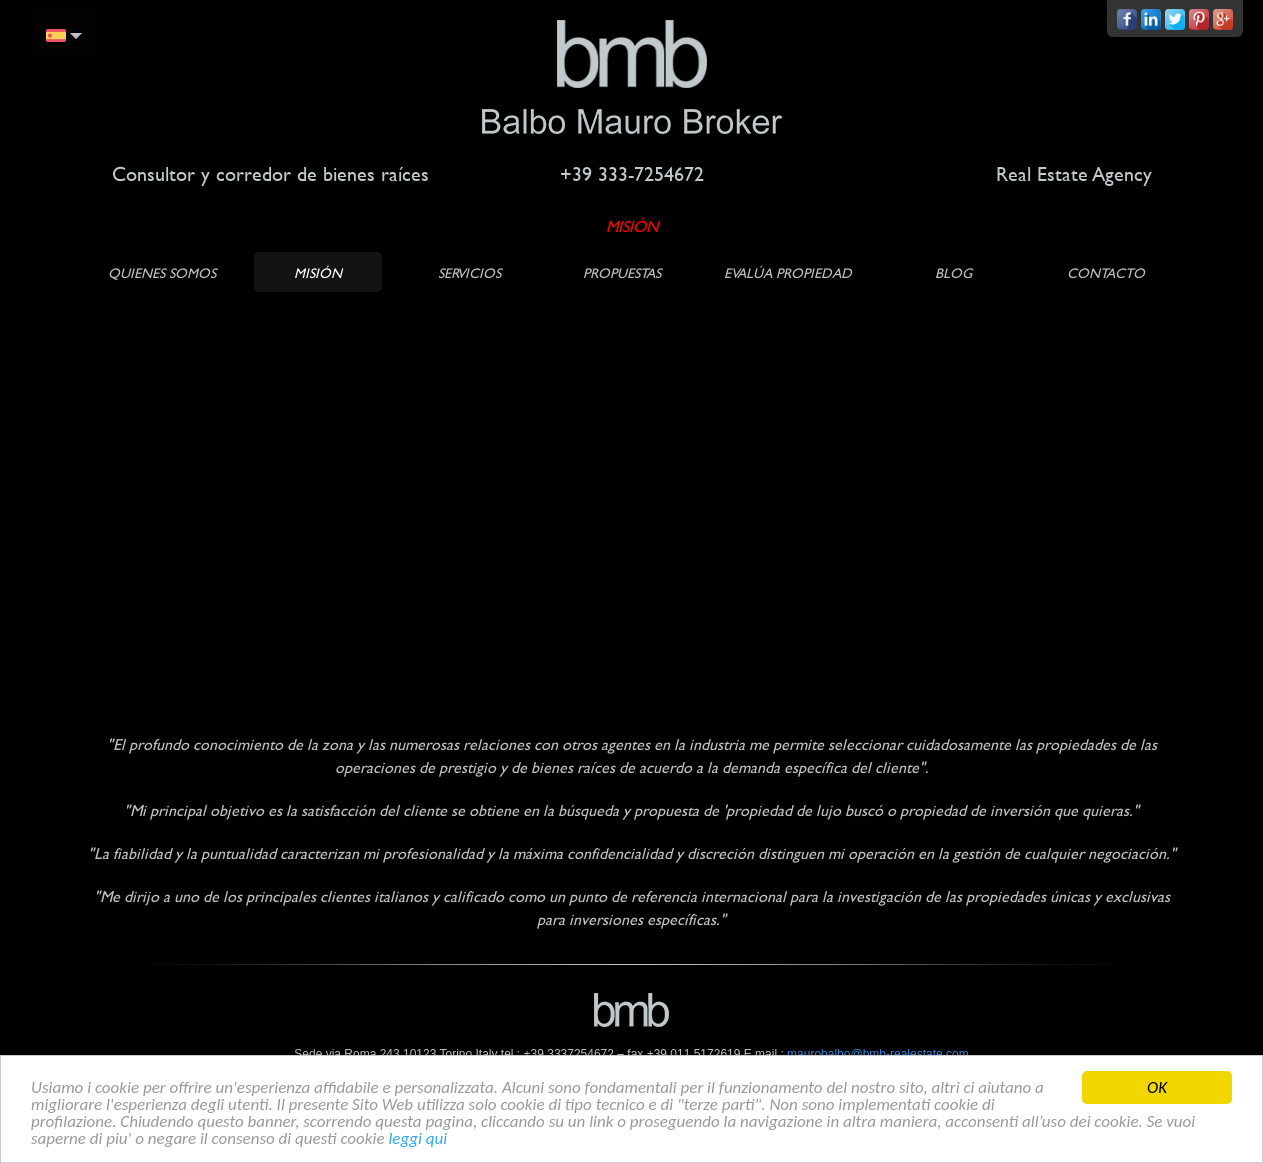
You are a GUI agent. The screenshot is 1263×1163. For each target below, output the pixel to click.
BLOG (953, 272)
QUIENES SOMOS (162, 272)
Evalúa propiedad (788, 272)
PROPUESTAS (622, 272)
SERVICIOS (469, 272)
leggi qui (417, 1139)
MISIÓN (318, 272)
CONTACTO (1106, 272)
